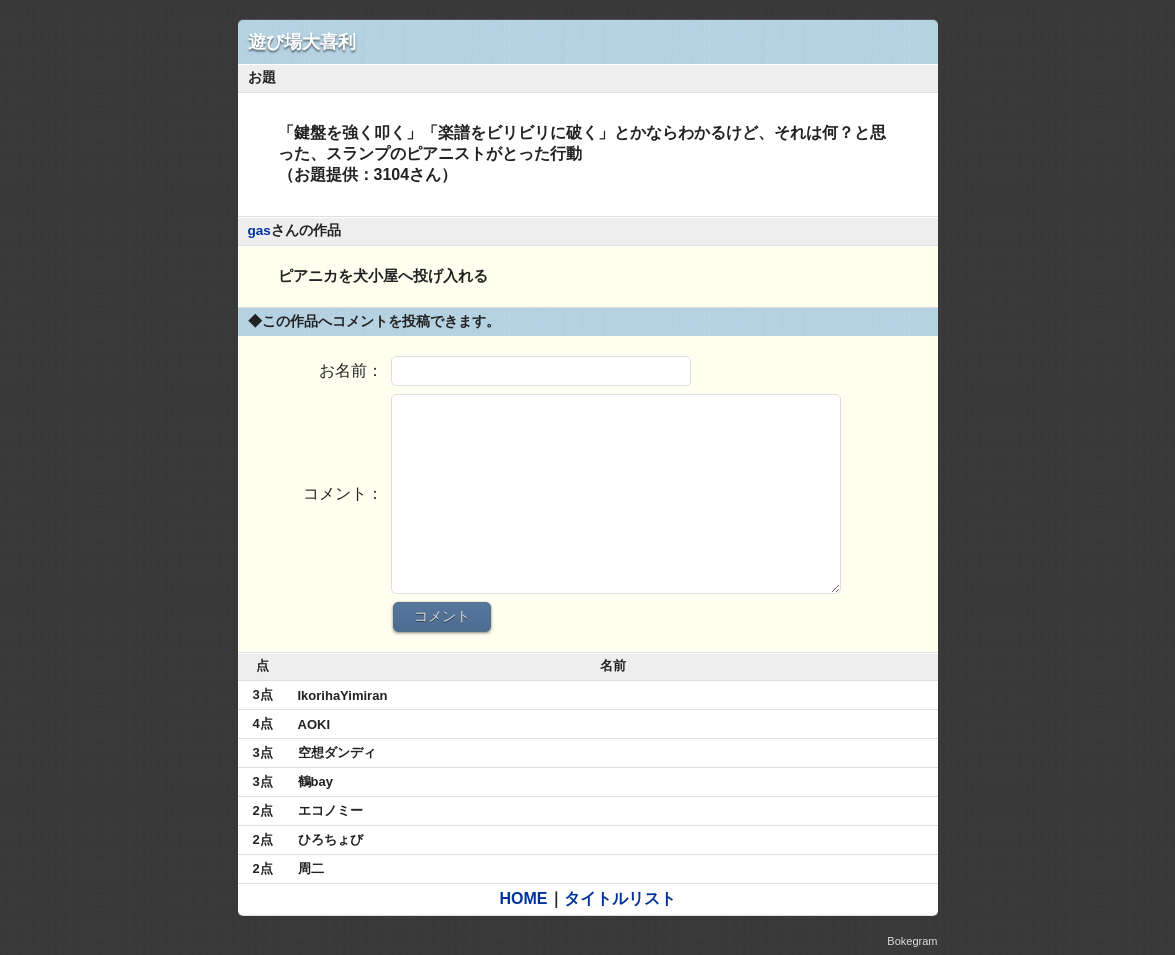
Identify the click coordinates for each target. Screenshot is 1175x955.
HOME (524, 898)
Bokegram (912, 941)
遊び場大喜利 (302, 42)
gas (259, 230)
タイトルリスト (620, 898)
